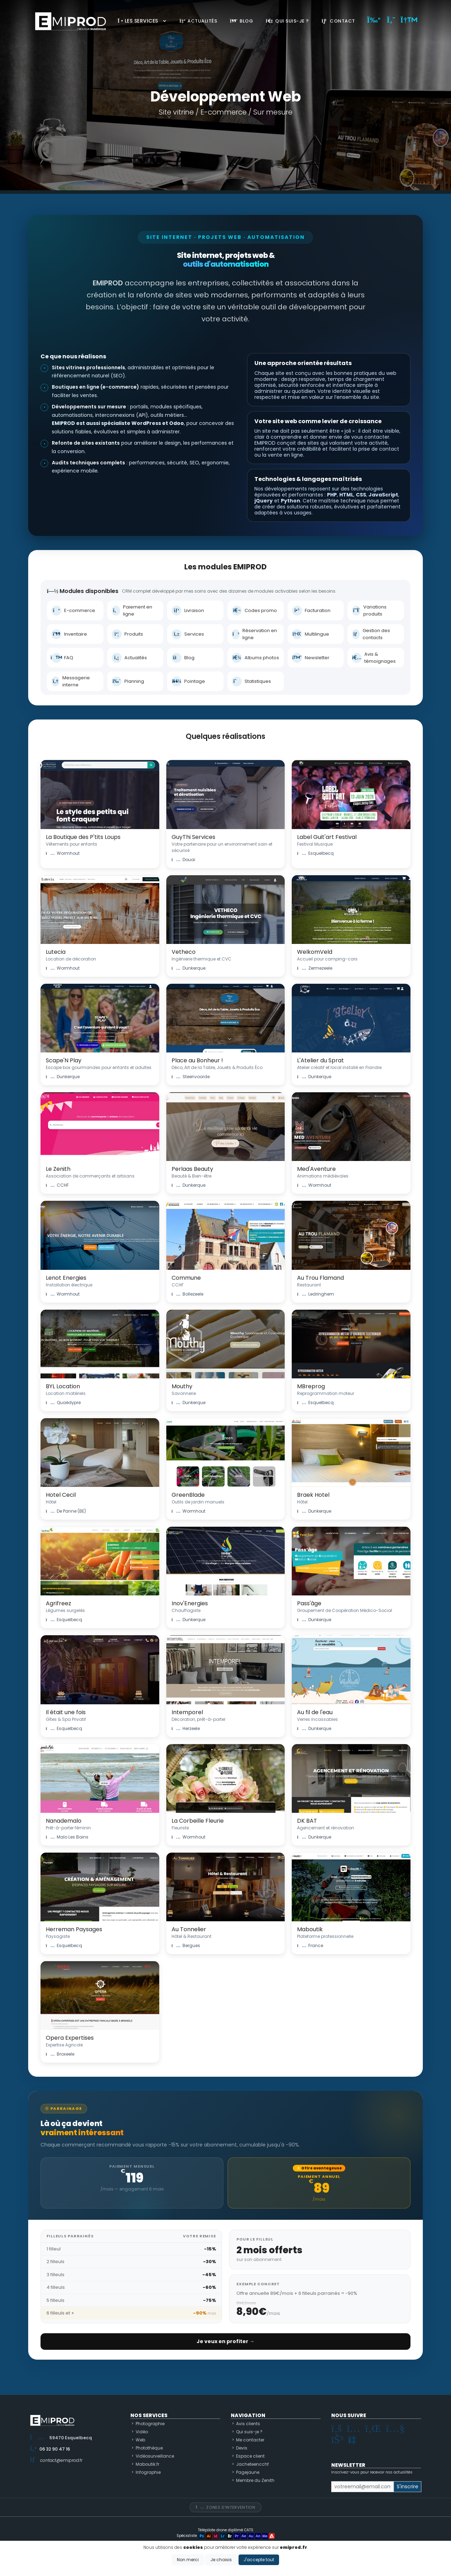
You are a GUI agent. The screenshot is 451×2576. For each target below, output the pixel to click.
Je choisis (221, 2560)
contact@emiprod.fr (61, 2460)
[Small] (362, 2486)
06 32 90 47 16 (54, 2449)
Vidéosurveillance (155, 2456)
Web (140, 2440)
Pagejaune (247, 2472)
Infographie (148, 2472)
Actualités (198, 21)
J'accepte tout (258, 2560)
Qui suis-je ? (287, 21)
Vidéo (142, 2432)
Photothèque (149, 2448)
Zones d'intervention (225, 2507)
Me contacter (250, 2440)
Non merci (188, 2560)
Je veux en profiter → (225, 2341)
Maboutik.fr (147, 2464)
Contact (338, 21)
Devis (241, 2448)
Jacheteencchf (252, 2464)
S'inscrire (407, 2486)
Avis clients (248, 2424)
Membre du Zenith (255, 2480)
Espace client (250, 2456)
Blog (241, 21)
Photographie (150, 2424)
